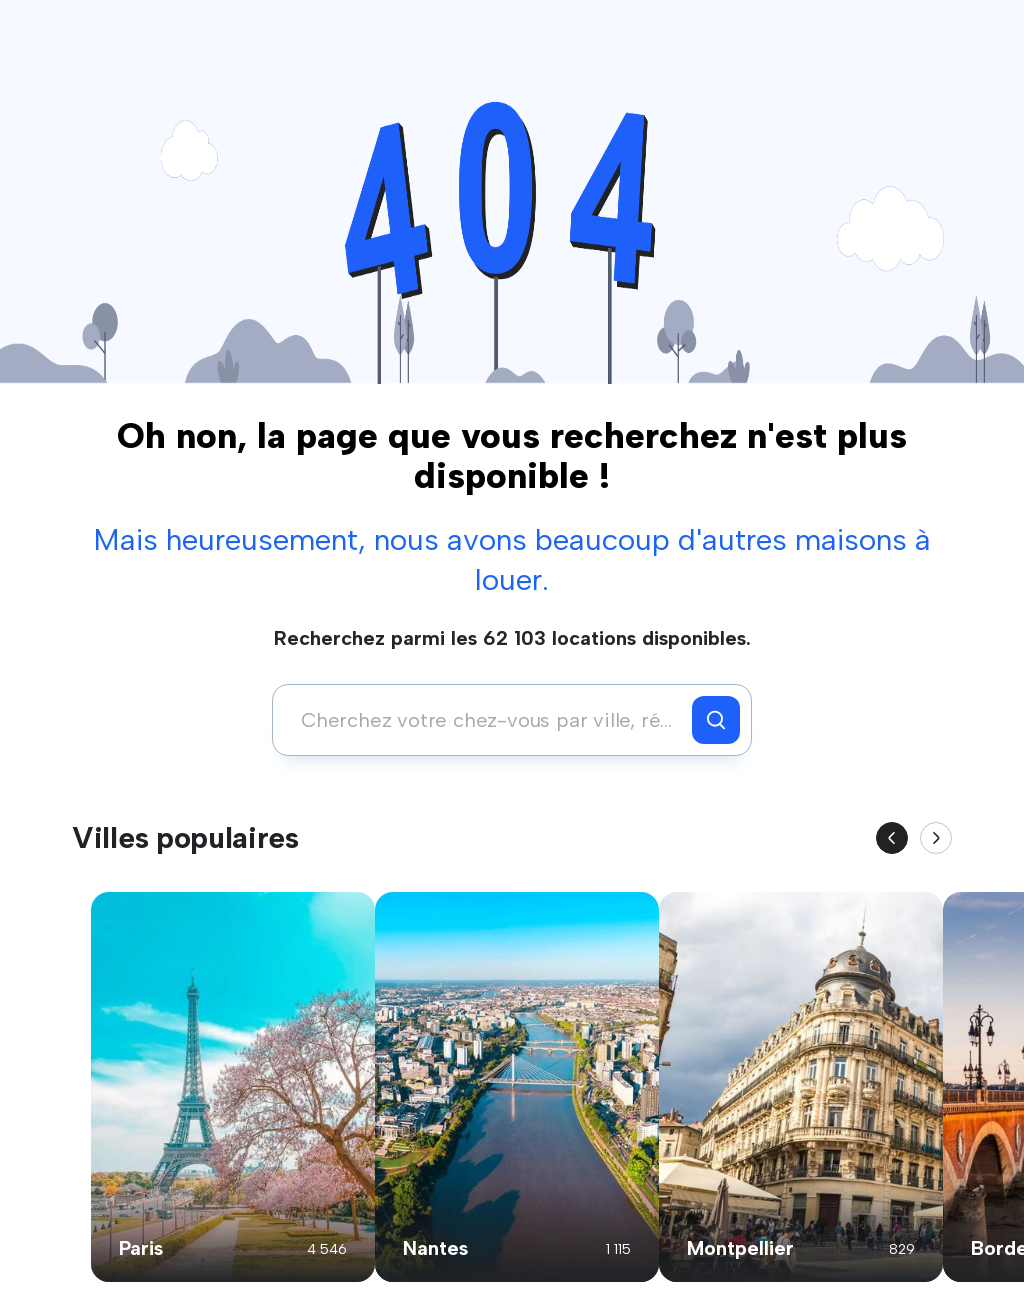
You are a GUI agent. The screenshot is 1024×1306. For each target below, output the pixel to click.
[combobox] (487, 720)
